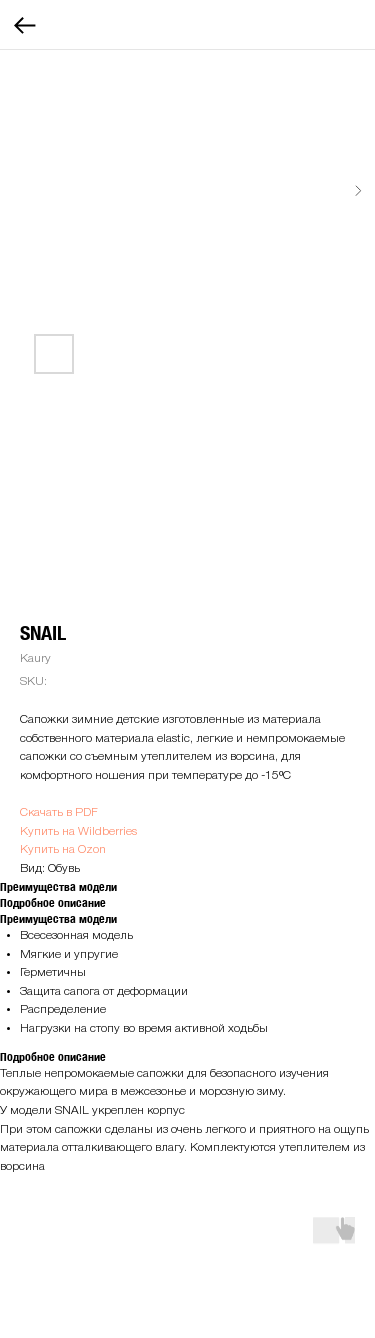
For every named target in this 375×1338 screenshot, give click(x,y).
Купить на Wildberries (78, 831)
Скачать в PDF (59, 812)
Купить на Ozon (63, 849)
